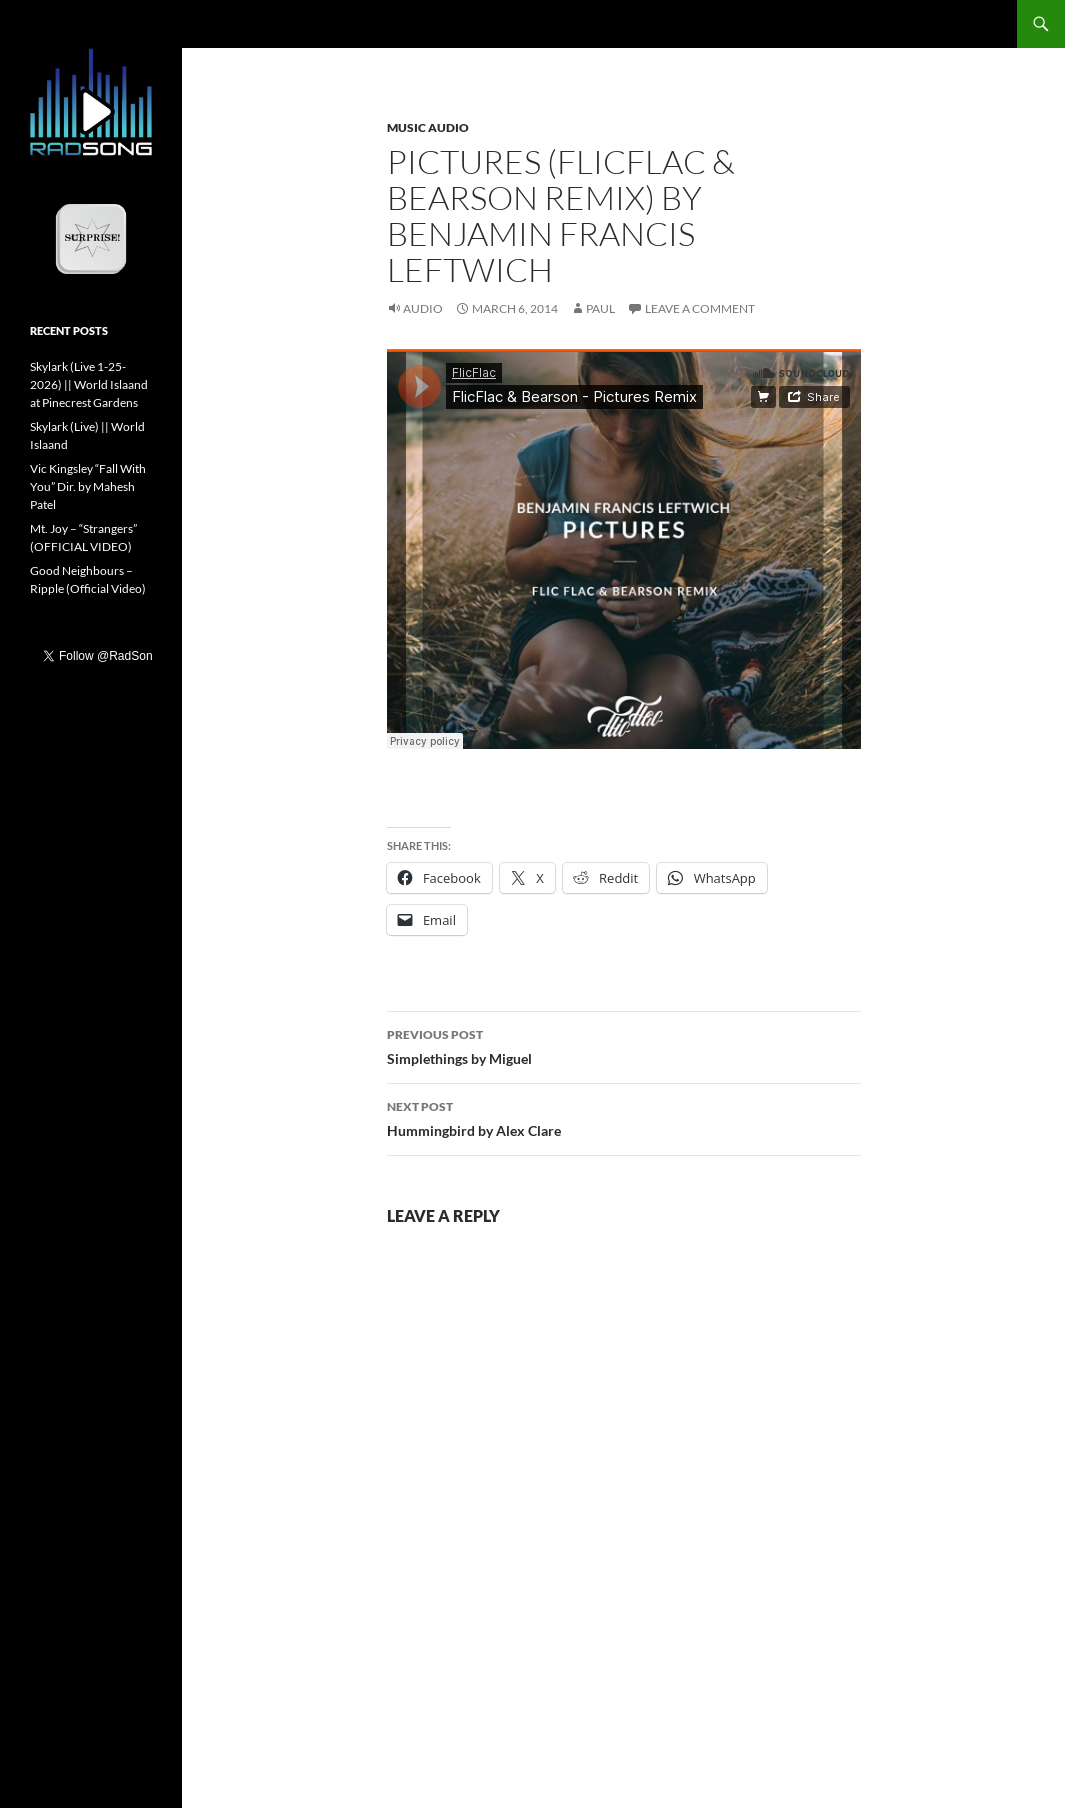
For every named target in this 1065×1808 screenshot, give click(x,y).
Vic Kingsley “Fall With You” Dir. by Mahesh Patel (88, 486)
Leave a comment (700, 308)
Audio (423, 308)
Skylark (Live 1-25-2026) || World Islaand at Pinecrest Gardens (89, 384)
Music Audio (428, 127)
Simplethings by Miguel (624, 1045)
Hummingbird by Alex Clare (624, 1117)
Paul (600, 308)
